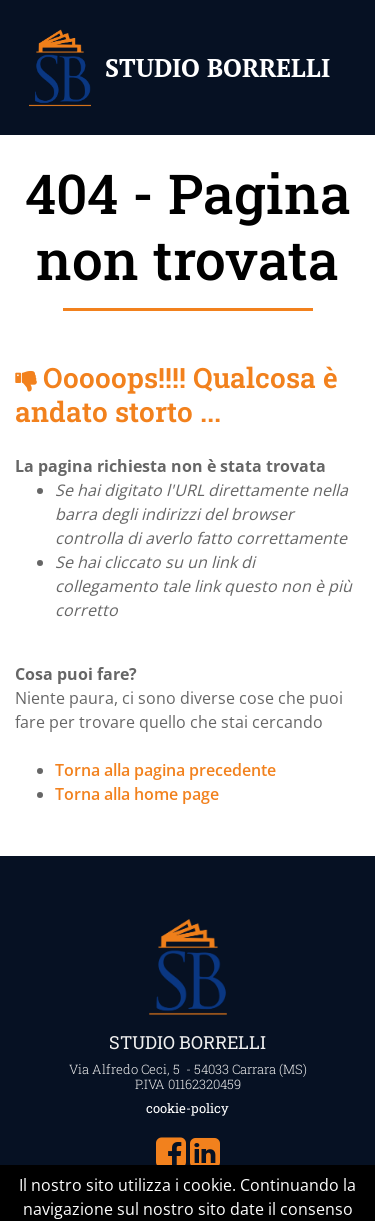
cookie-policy (187, 1108)
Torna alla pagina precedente (165, 770)
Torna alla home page (137, 794)
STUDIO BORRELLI (217, 67)
